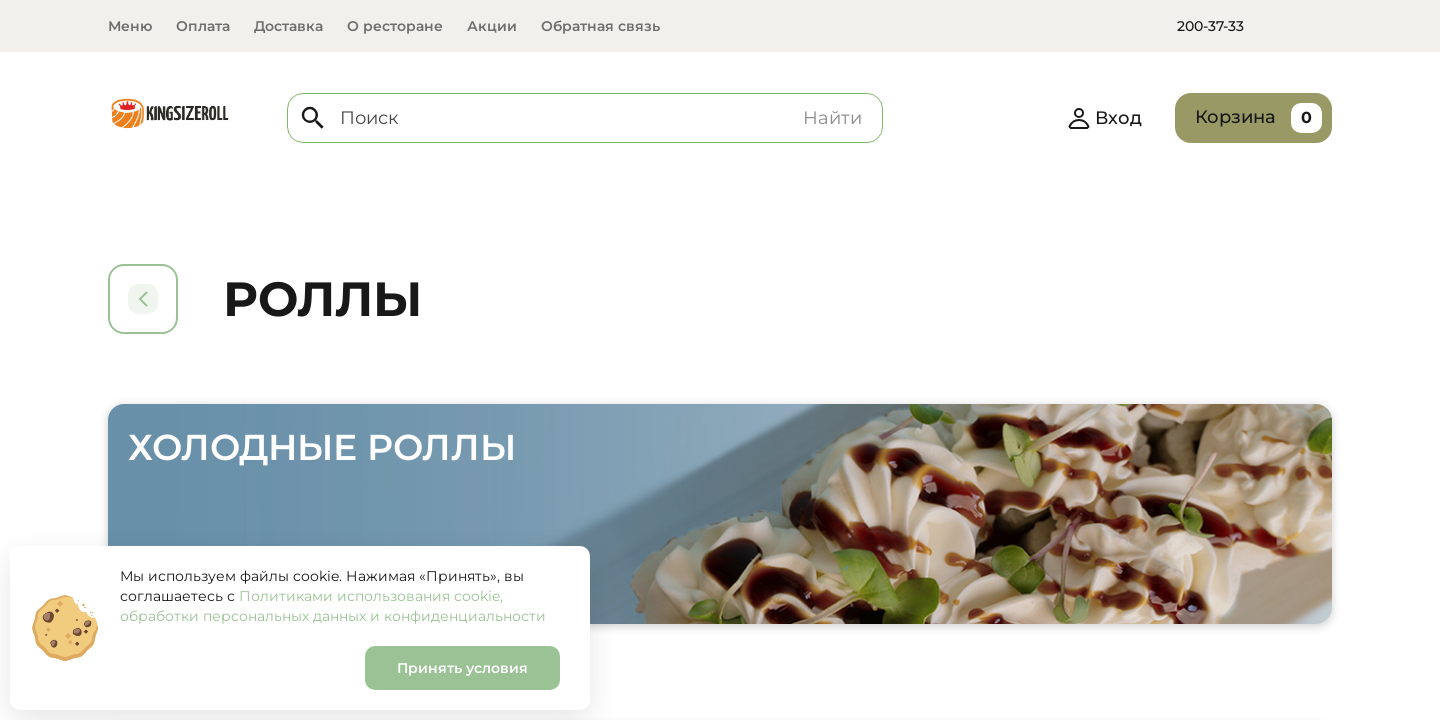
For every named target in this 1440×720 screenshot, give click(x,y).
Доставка (288, 26)
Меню (130, 26)
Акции (492, 26)
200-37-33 (1210, 26)
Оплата (203, 26)
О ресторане (395, 26)
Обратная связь (600, 26)
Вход (1104, 118)
